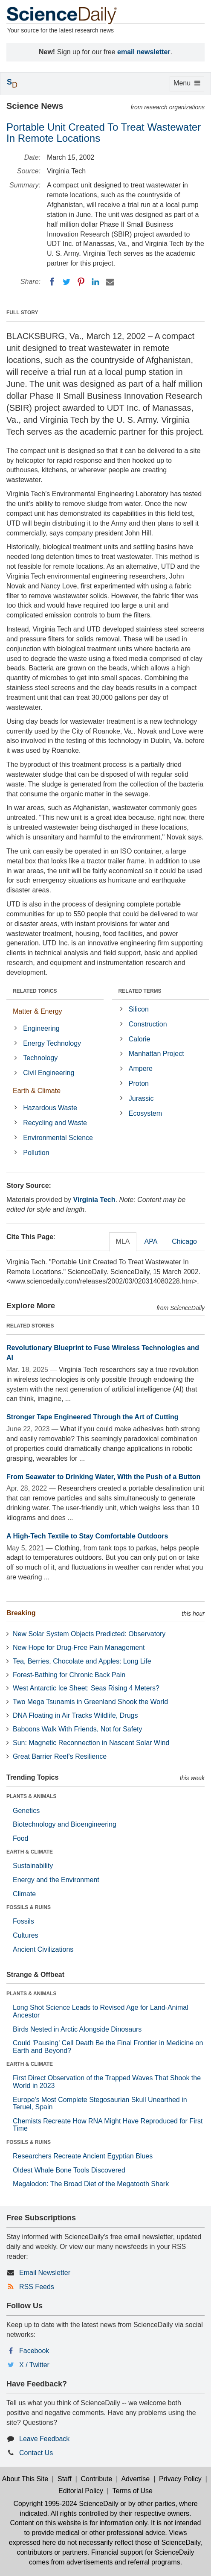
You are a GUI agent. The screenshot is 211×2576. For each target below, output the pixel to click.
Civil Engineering (48, 1072)
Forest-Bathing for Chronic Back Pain (69, 1674)
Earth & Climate (37, 1090)
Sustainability (33, 1865)
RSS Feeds (36, 2286)
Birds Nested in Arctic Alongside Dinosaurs (77, 2029)
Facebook (34, 2350)
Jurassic (141, 1098)
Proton (139, 1083)
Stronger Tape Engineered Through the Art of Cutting (92, 1417)
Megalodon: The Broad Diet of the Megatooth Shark (91, 2183)
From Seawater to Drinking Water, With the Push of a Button (103, 1476)
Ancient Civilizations (43, 1949)
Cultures (25, 1935)
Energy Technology (52, 1043)
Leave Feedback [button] (44, 2438)
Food (20, 1838)
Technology (40, 1057)
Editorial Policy (80, 2490)
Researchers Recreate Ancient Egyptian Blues (83, 2156)
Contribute (97, 2478)
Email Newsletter (44, 2272)
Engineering (41, 1028)
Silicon (139, 1009)
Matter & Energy (37, 1011)
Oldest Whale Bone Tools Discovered (69, 2170)
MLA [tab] (123, 1241)
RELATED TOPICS (35, 991)
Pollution (36, 1152)
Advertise (135, 2478)
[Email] (110, 282)
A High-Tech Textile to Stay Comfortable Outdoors (87, 1536)
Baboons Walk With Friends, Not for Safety (77, 1729)
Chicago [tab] (184, 1241)
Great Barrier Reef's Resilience (60, 1756)
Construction (148, 1024)
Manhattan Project (156, 1053)
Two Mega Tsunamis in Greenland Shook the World (90, 1701)
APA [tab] (150, 1241)
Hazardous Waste (50, 1107)
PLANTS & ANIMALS (31, 1796)
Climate (24, 1894)
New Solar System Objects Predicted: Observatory (89, 1633)
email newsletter (144, 52)
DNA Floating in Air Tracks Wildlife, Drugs (75, 1715)
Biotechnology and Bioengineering (64, 1824)
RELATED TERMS (140, 991)
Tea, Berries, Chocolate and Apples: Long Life (82, 1661)
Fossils (23, 1921)
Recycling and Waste (55, 1122)
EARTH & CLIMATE (29, 1852)
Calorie (139, 1039)
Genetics (26, 1810)
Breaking (20, 1613)
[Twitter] (66, 282)
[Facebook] (52, 282)
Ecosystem (145, 1113)
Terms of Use (133, 2490)
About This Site (25, 2478)
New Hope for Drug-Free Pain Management (79, 1647)
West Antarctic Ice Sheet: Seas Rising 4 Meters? (86, 1688)
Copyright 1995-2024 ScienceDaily (65, 2503)
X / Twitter (34, 2364)
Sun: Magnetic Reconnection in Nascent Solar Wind (91, 1742)
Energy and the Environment (56, 1879)
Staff (65, 2478)
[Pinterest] (81, 282)
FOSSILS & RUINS (28, 1907)
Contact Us (36, 2452)
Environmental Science (58, 1137)
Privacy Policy (180, 2478)
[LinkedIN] (95, 282)
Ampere (141, 1068)
